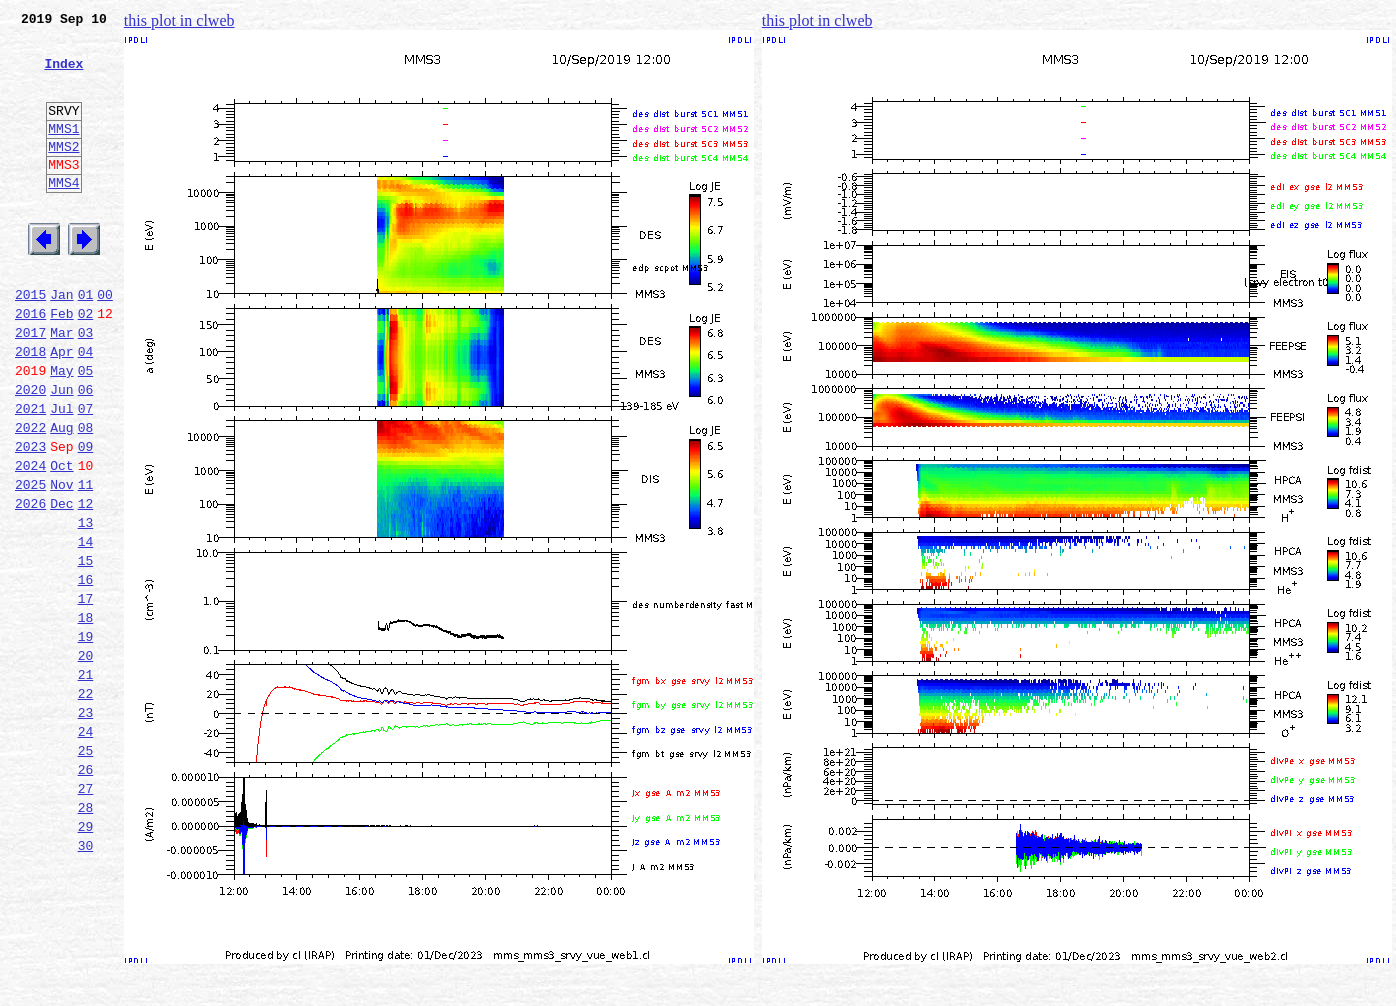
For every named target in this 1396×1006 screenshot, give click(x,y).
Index (63, 75)
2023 (30, 518)
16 (86, 672)
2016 (30, 364)
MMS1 (63, 152)
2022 (30, 496)
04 (86, 408)
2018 (30, 408)
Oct (61, 540)
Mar (61, 386)
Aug (61, 496)
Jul (61, 474)
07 (86, 474)
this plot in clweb (179, 20)
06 (86, 452)
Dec (61, 584)
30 (86, 980)
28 (86, 936)
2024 (30, 540)
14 (86, 628)
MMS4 (63, 215)
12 (86, 584)
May (61, 430)
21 (86, 782)
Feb (61, 364)
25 (86, 870)
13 (86, 606)
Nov (61, 562)
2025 (30, 562)
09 (86, 518)
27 (86, 914)
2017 (30, 386)
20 (86, 760)
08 (86, 496)
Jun (61, 452)
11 (86, 562)
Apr (61, 408)
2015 (30, 342)
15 (86, 650)
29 (86, 958)
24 (86, 848)
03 (86, 386)
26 (86, 892)
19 (86, 738)
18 (86, 716)
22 (86, 804)
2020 (30, 452)
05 (86, 430)
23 (86, 826)
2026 (30, 584)
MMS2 (63, 173)
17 (86, 694)
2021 (30, 474)
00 (105, 342)
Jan (61, 342)
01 (86, 342)
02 (86, 364)
